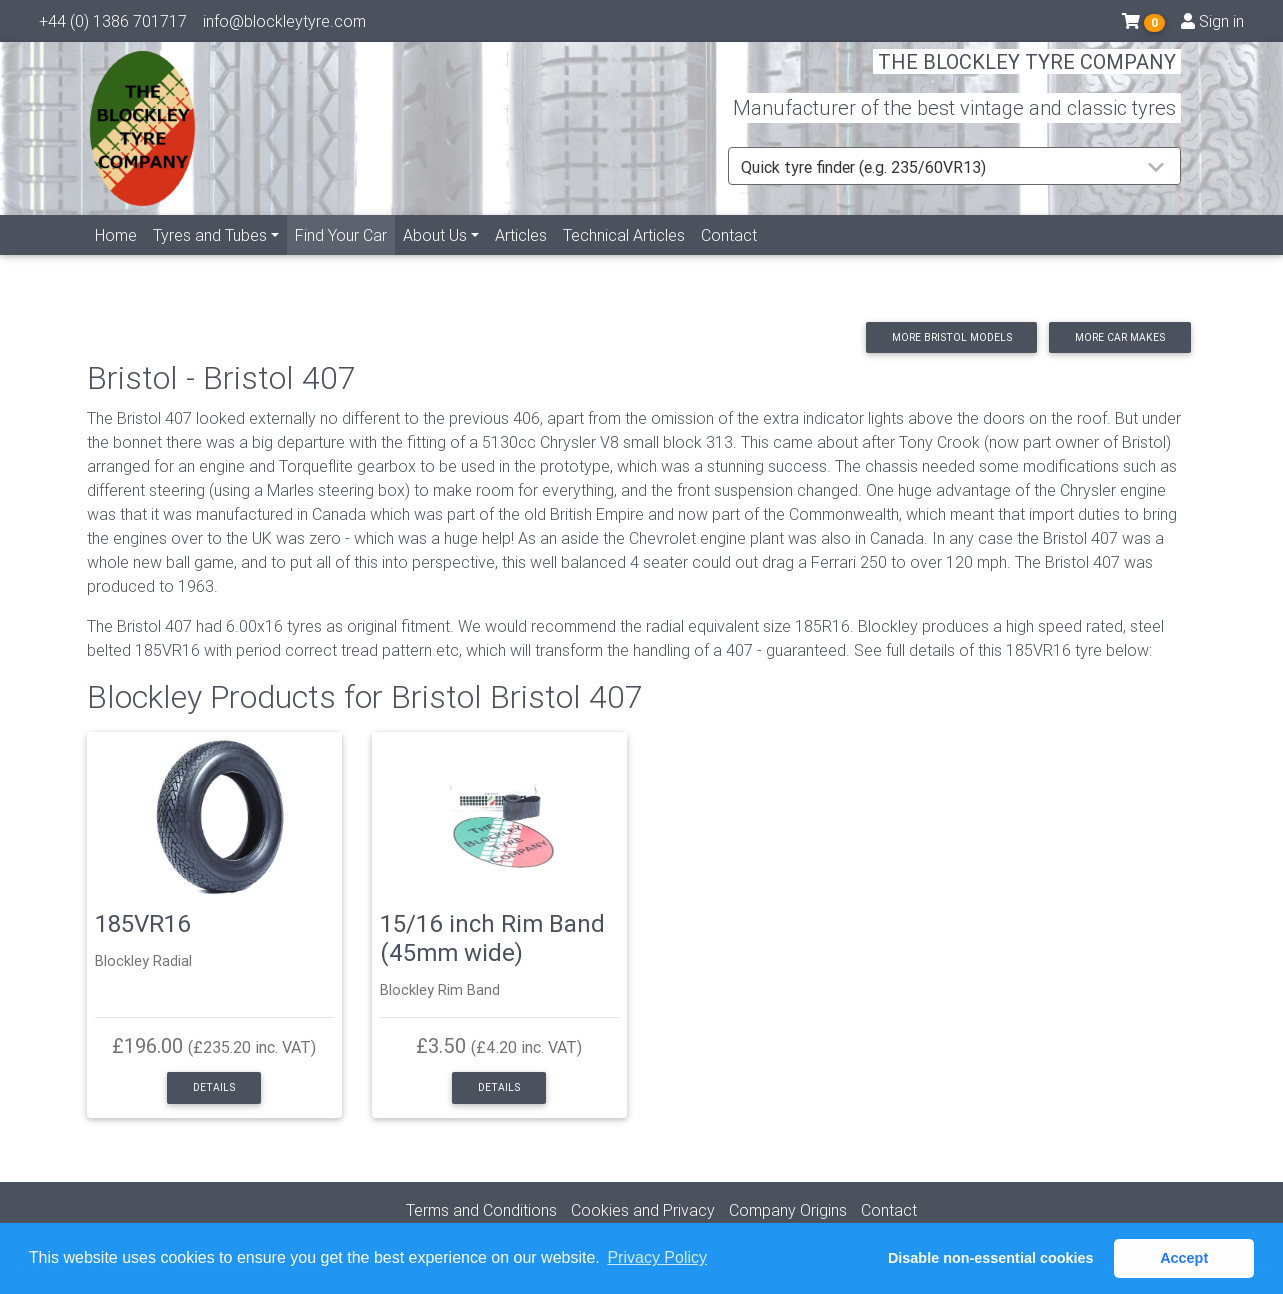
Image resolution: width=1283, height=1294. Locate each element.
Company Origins (788, 1210)
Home (116, 257)
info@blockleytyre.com (284, 25)
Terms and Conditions (481, 1210)
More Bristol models (952, 337)
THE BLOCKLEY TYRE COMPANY (1027, 74)
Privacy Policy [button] (657, 1257)
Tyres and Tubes (210, 257)
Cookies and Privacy (643, 1210)
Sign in (1212, 25)
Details (214, 1087)
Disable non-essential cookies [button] (991, 1258)
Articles (521, 257)
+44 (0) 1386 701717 (113, 25)
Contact (729, 257)
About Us (435, 257)
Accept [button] (1184, 1258)
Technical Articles (624, 257)
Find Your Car (345, 255)
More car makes (1120, 337)
